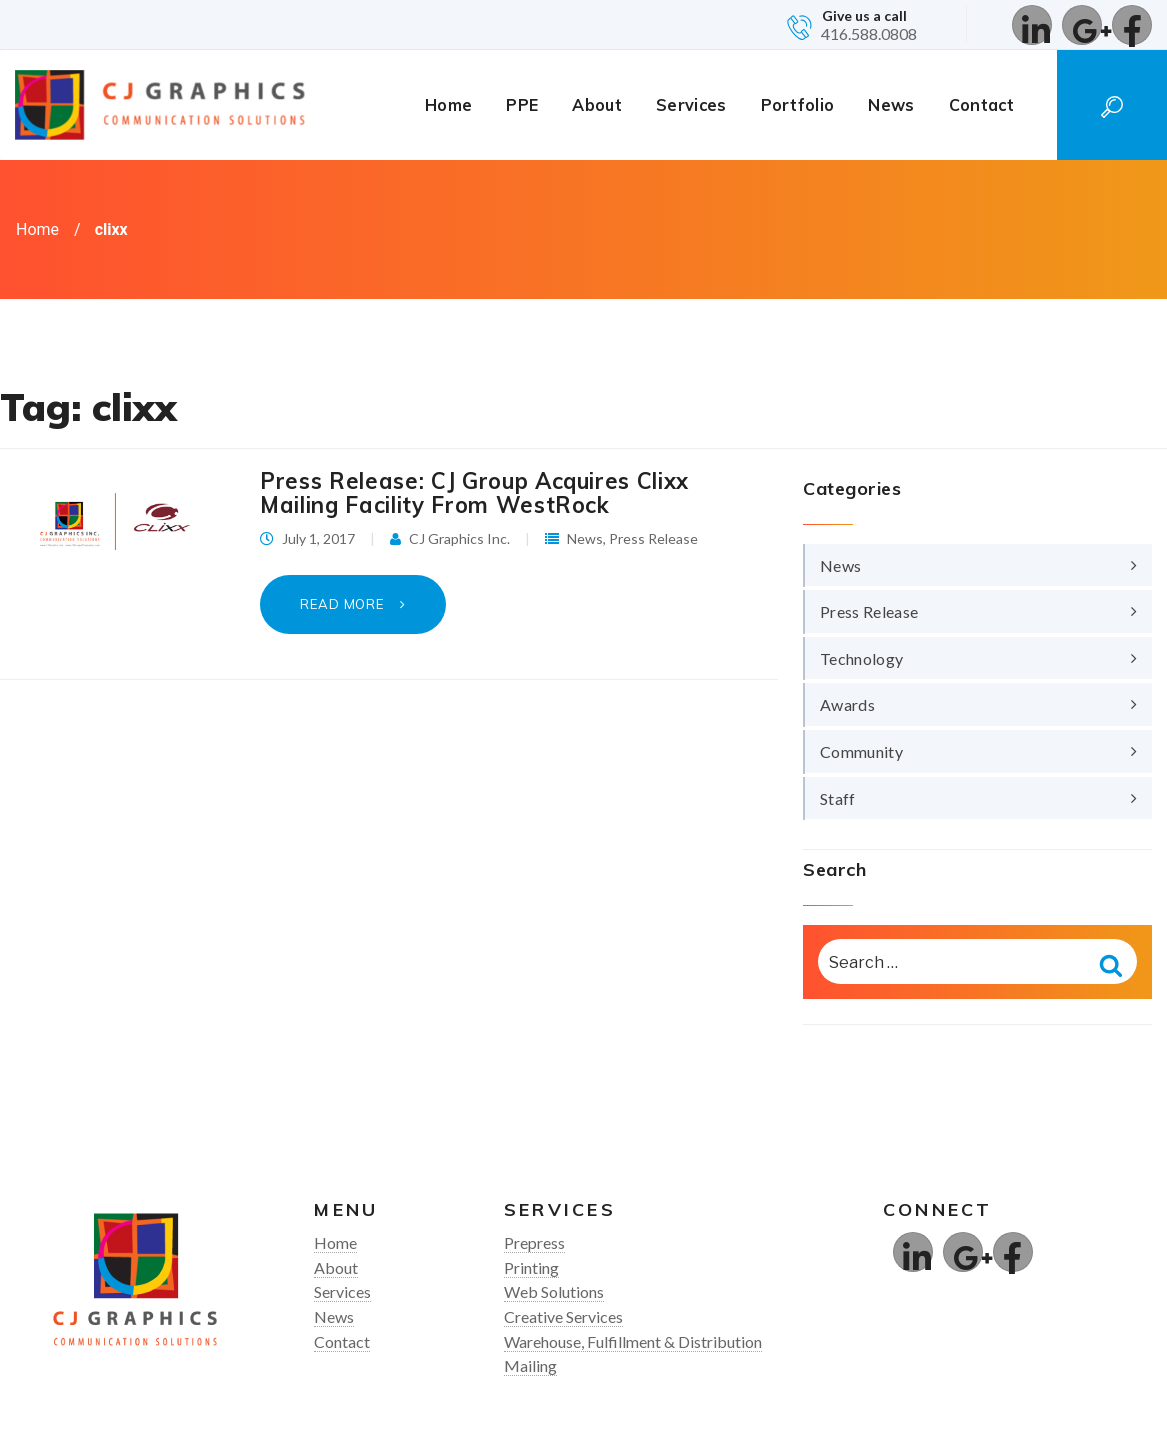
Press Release (653, 538)
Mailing (530, 1365)
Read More (344, 604)
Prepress (534, 1242)
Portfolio (798, 105)
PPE (522, 105)
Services (691, 105)
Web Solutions (554, 1291)
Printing (531, 1267)
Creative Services (563, 1316)
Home (448, 105)
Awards (847, 704)
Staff (838, 798)
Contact (981, 105)
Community (861, 751)
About (597, 105)
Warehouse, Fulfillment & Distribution (633, 1341)
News (891, 105)
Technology (861, 658)
